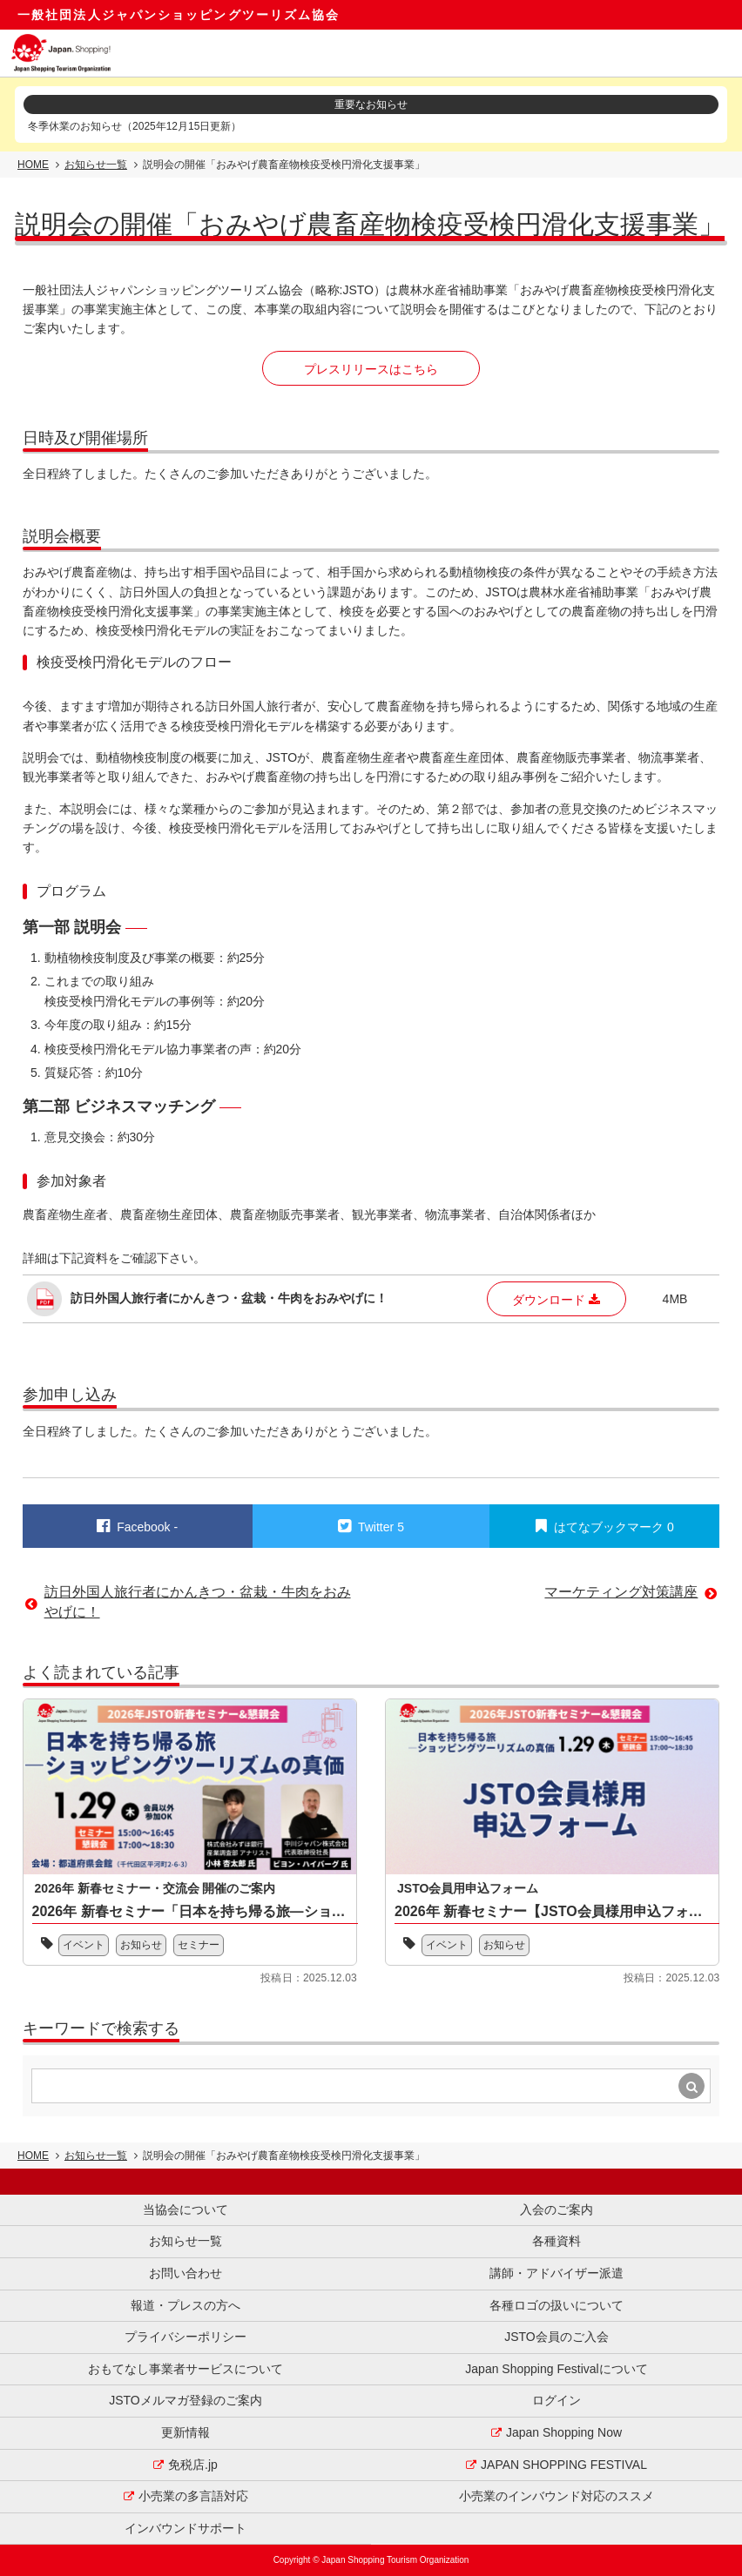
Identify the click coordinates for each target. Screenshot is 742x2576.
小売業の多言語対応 (193, 2496)
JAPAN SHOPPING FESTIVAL (564, 2465)
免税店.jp (193, 2465)
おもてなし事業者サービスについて (185, 2369)
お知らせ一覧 (95, 164)
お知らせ (141, 1945)
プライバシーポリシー (185, 2337)
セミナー (198, 1945)
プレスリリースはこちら (371, 369)
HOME (33, 164)
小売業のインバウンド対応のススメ (556, 2496)
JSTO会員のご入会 (556, 2337)
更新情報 (185, 2432)
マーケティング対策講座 (621, 1591)
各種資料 (556, 2241)
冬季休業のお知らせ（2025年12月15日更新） (134, 126)
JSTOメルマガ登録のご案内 (185, 2400)
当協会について (185, 2209)
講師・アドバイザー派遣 (556, 2273)
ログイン (556, 2400)
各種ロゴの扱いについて (556, 2305)
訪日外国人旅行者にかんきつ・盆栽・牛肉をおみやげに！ (197, 1601)
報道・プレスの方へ (185, 2305)
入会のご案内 (556, 2209)
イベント (84, 1945)
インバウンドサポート (185, 2528)
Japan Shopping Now (564, 2432)
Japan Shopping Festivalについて (556, 2369)
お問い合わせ (185, 2273)
